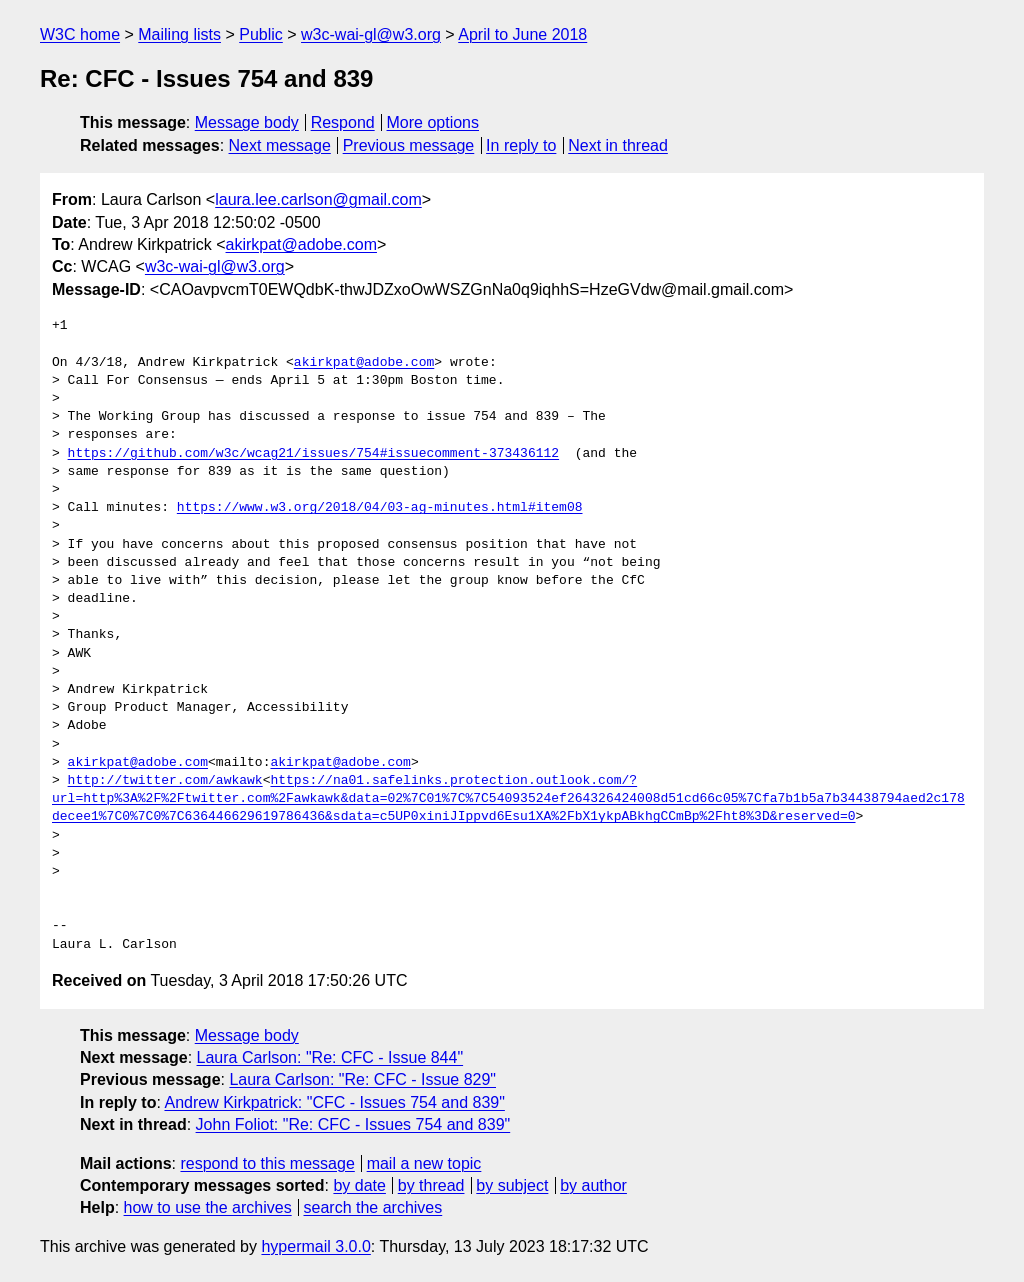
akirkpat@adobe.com (301, 244)
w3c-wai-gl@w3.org (371, 34)
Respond (343, 122)
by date (359, 1185)
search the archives (373, 1207)
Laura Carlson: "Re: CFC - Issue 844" (330, 1057)
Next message (280, 145)
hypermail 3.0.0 (315, 1246)
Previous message (409, 145)
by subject (512, 1185)
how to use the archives (208, 1207)
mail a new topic (424, 1163)
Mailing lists (179, 34)
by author (593, 1185)
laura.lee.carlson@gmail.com (318, 199)
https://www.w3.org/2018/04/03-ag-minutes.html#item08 (380, 508)
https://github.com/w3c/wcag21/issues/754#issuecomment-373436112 (313, 454)
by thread (431, 1185)
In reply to (521, 145)
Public (261, 34)
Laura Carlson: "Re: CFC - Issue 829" (362, 1079)
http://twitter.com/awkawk (165, 781)
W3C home (80, 34)
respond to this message (267, 1163)
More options (433, 122)
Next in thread (618, 145)
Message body (247, 122)
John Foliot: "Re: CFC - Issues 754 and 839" (353, 1124)
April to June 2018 (522, 34)
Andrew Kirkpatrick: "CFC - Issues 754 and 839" (334, 1102)
